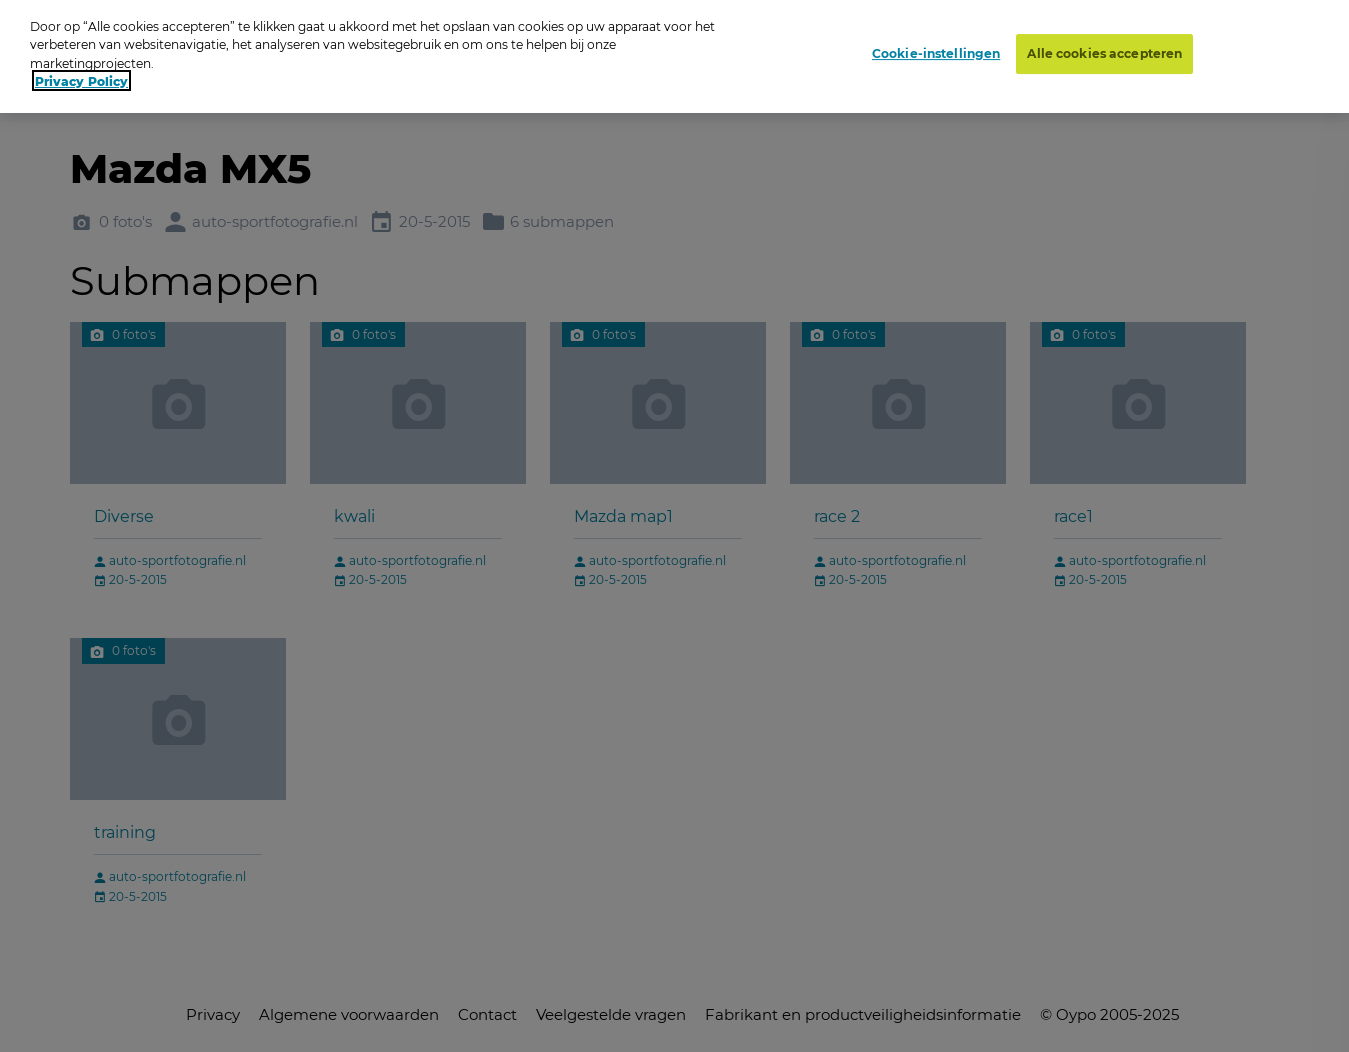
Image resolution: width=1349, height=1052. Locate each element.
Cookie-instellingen (936, 41)
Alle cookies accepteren (1104, 41)
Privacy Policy (81, 69)
